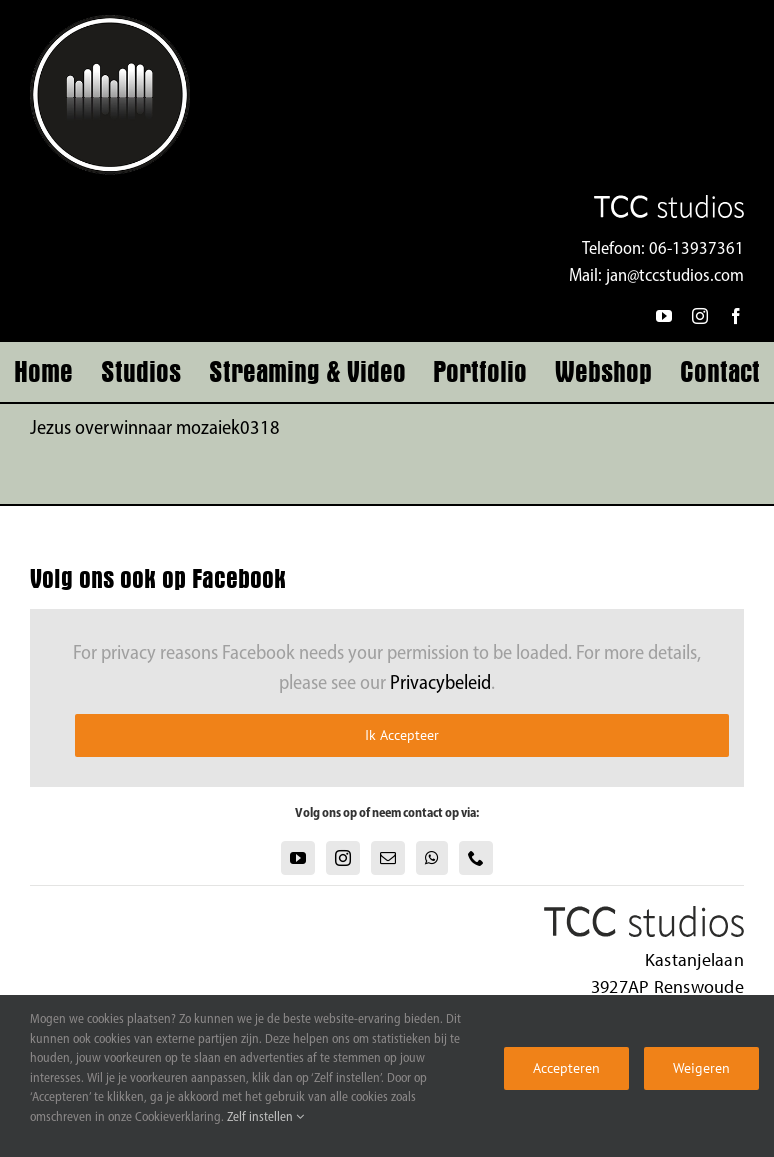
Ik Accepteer (402, 735)
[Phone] (476, 858)
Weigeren (701, 1068)
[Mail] (388, 858)
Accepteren (566, 1068)
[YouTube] (298, 858)
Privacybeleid (440, 684)
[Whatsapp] (432, 858)
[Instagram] (343, 858)
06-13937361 (696, 249)
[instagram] (700, 316)
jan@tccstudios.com (675, 276)
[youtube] (664, 316)
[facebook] (736, 316)
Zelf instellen (265, 1117)
